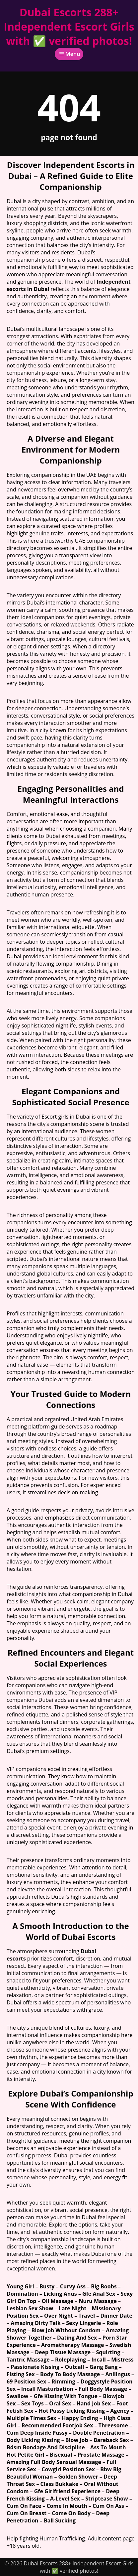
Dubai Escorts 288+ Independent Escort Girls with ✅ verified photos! (69, 26)
